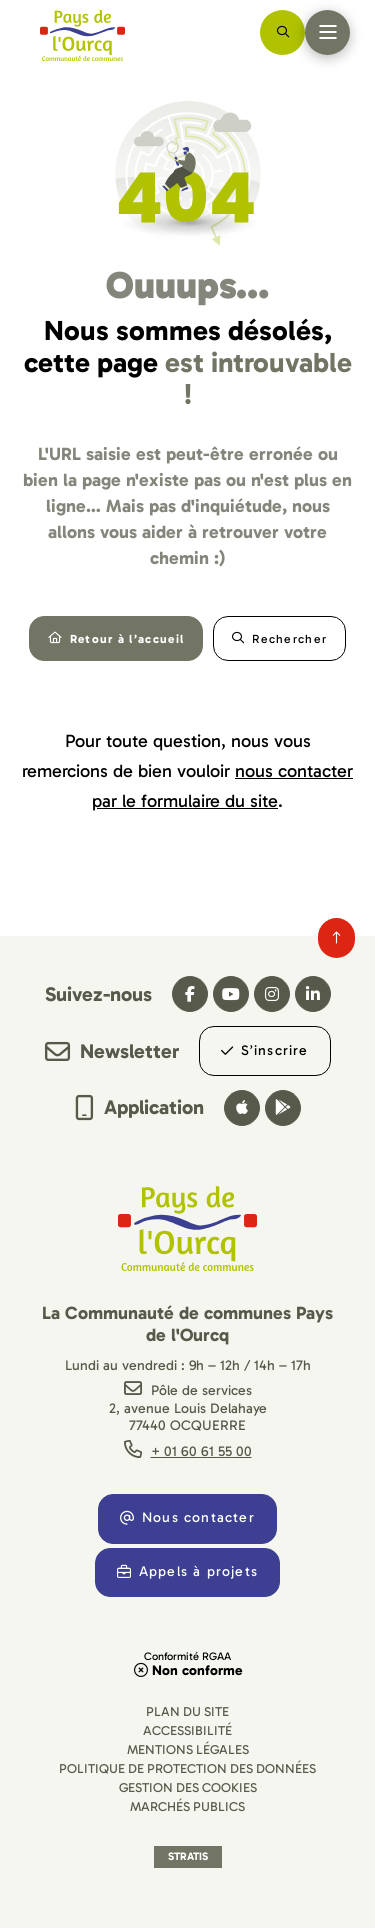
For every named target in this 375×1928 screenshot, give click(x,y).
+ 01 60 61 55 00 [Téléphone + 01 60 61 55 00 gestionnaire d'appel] (201, 1451)
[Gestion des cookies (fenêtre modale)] (188, 1787)
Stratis (188, 1856)
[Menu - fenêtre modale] (327, 32)
